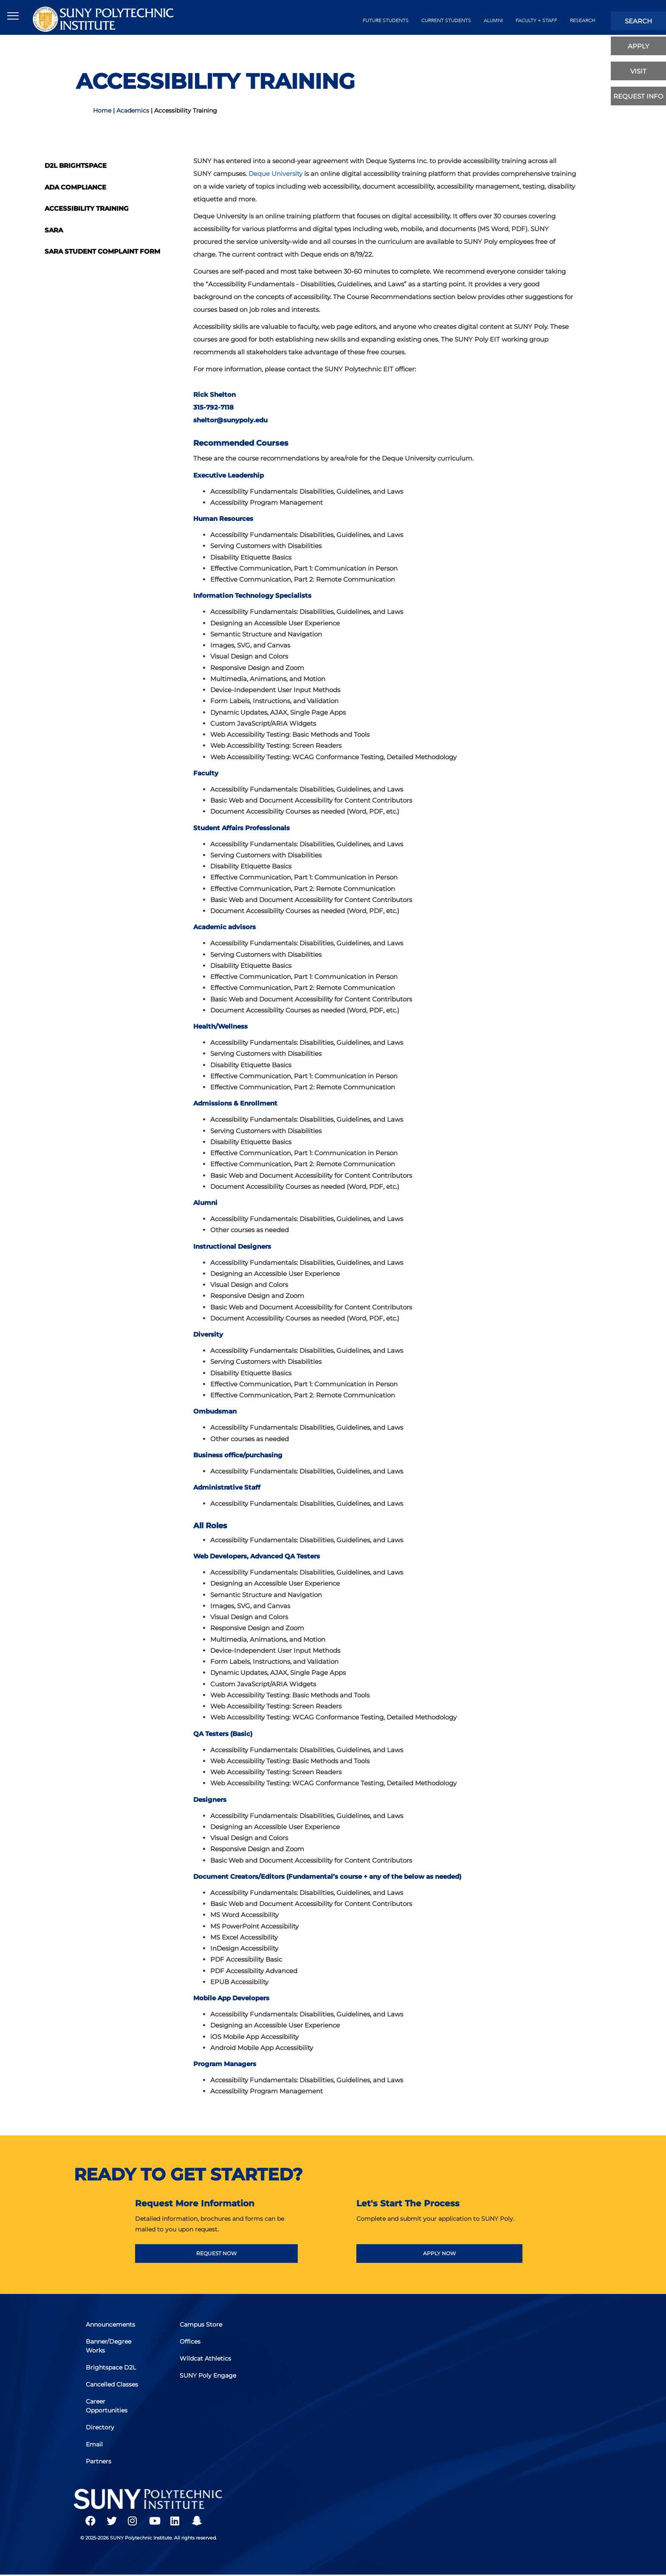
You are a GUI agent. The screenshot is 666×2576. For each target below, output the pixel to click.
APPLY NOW (439, 2253)
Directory (101, 2427)
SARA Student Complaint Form (102, 251)
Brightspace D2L (112, 2368)
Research (582, 20)
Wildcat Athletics (205, 2359)
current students (446, 20)
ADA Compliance (75, 187)
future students (386, 20)
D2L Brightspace (76, 165)
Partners (99, 2460)
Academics (132, 110)
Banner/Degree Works (109, 2347)
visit (638, 71)
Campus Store (201, 2326)
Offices (190, 2343)
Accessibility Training (87, 208)
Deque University (275, 174)
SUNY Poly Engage (208, 2376)
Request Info (638, 96)
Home (102, 110)
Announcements (111, 2326)
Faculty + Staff (536, 20)
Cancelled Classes (113, 2385)
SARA (54, 230)
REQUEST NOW (216, 2253)
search (638, 21)
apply (638, 46)
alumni (493, 20)
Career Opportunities (107, 2406)
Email (95, 2443)
